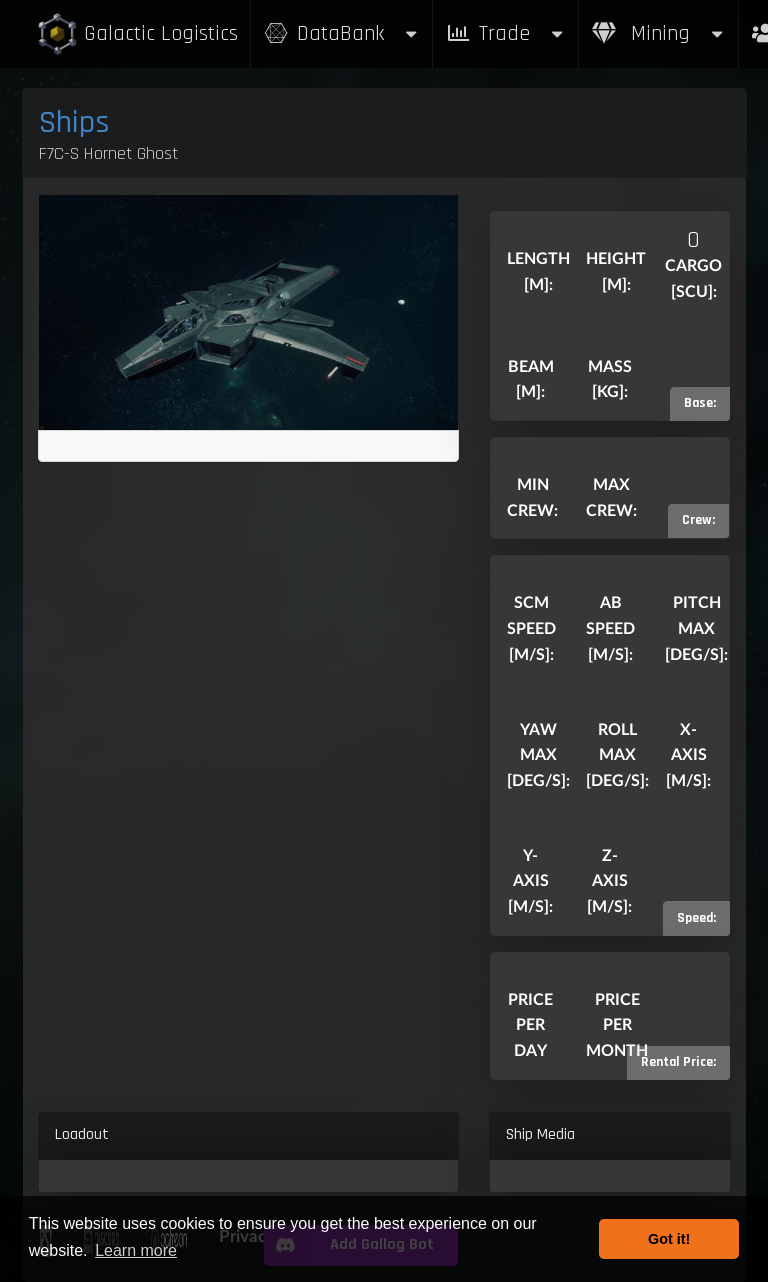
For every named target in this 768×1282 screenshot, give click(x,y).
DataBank (342, 33)
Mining (659, 33)
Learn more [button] (136, 1250)
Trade (506, 33)
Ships (74, 122)
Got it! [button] (669, 1239)
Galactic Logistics (137, 34)
